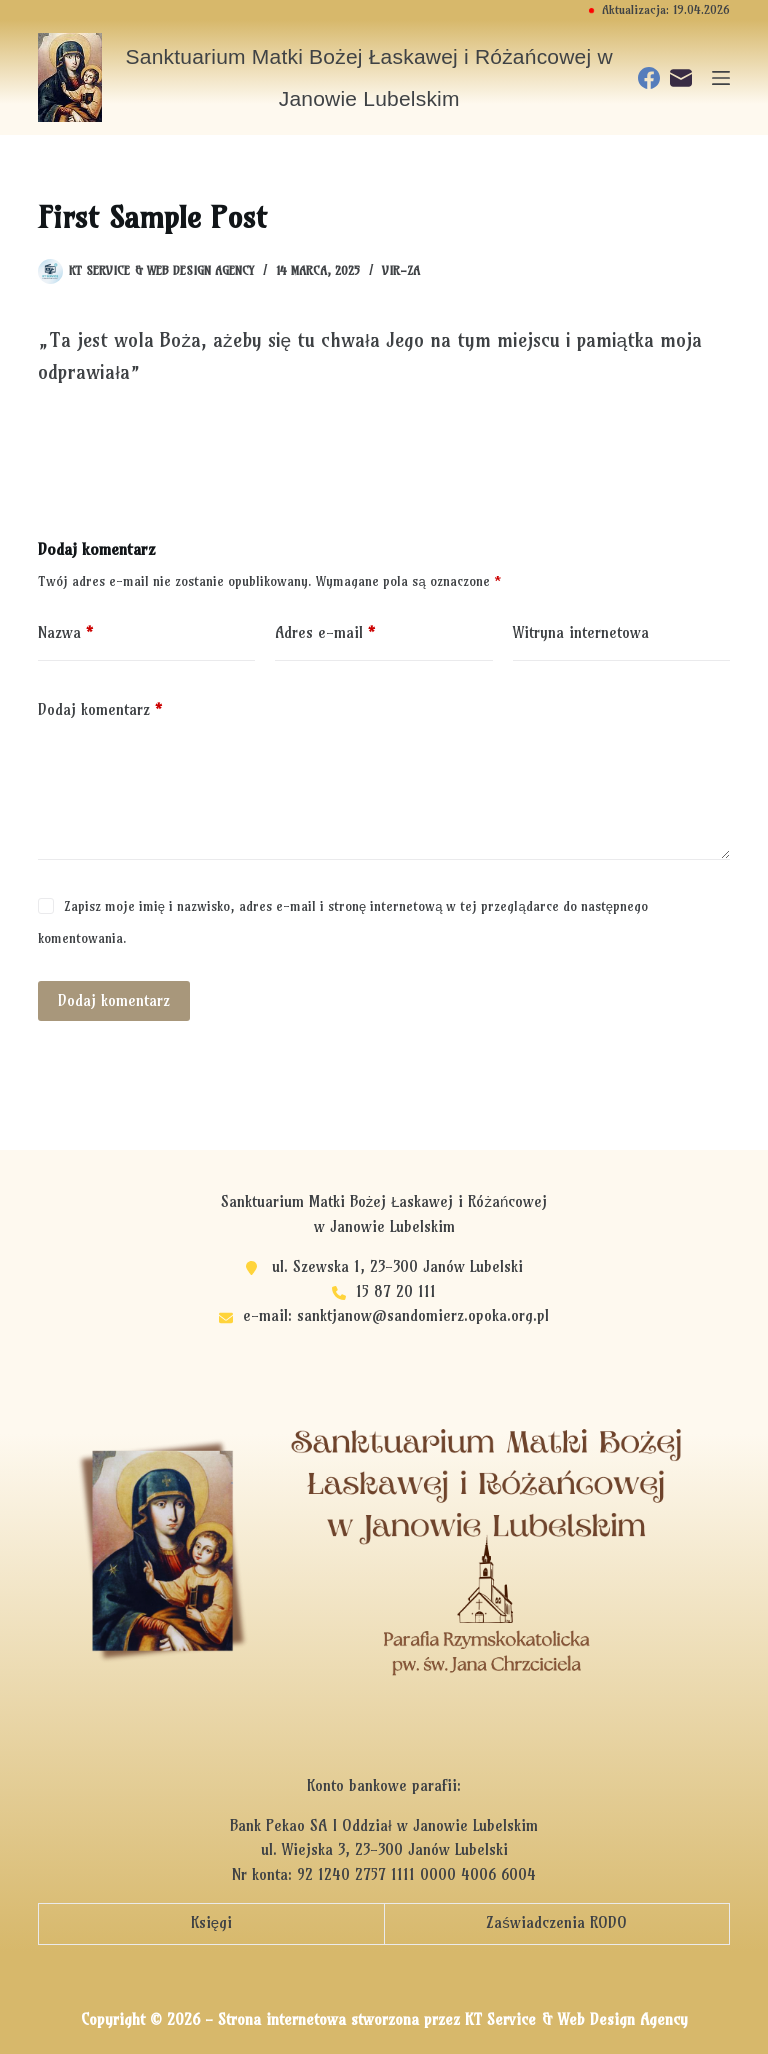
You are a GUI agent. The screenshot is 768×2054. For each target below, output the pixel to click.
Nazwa (65, 633)
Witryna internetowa (581, 632)
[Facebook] (649, 78)
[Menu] (721, 78)
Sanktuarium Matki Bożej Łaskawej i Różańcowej (384, 1201)
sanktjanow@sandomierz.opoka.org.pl (423, 1315)
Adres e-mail (325, 633)
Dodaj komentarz (100, 710)
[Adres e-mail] (681, 78)
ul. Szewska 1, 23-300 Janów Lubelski (397, 1266)
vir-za (401, 270)
